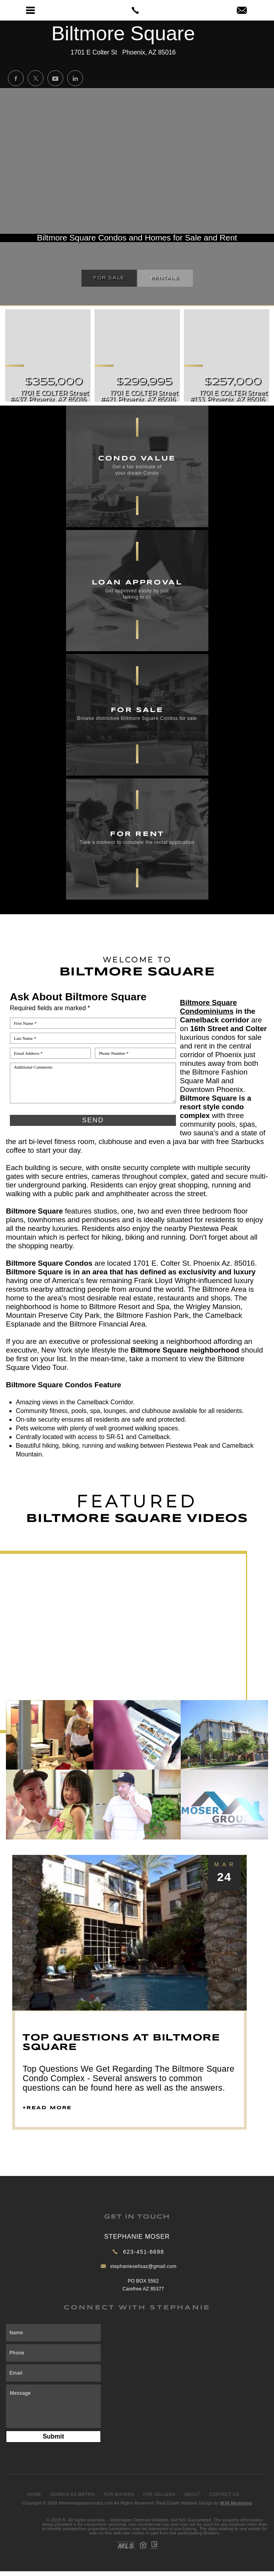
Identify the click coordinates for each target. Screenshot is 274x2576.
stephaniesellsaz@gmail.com (143, 2266)
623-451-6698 (143, 2252)
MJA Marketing (236, 2503)
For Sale (109, 278)
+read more (47, 2108)
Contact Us (224, 2494)
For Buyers (119, 2494)
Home (34, 2494)
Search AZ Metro (72, 2494)
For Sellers (159, 2494)
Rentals (165, 278)
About (192, 2494)
